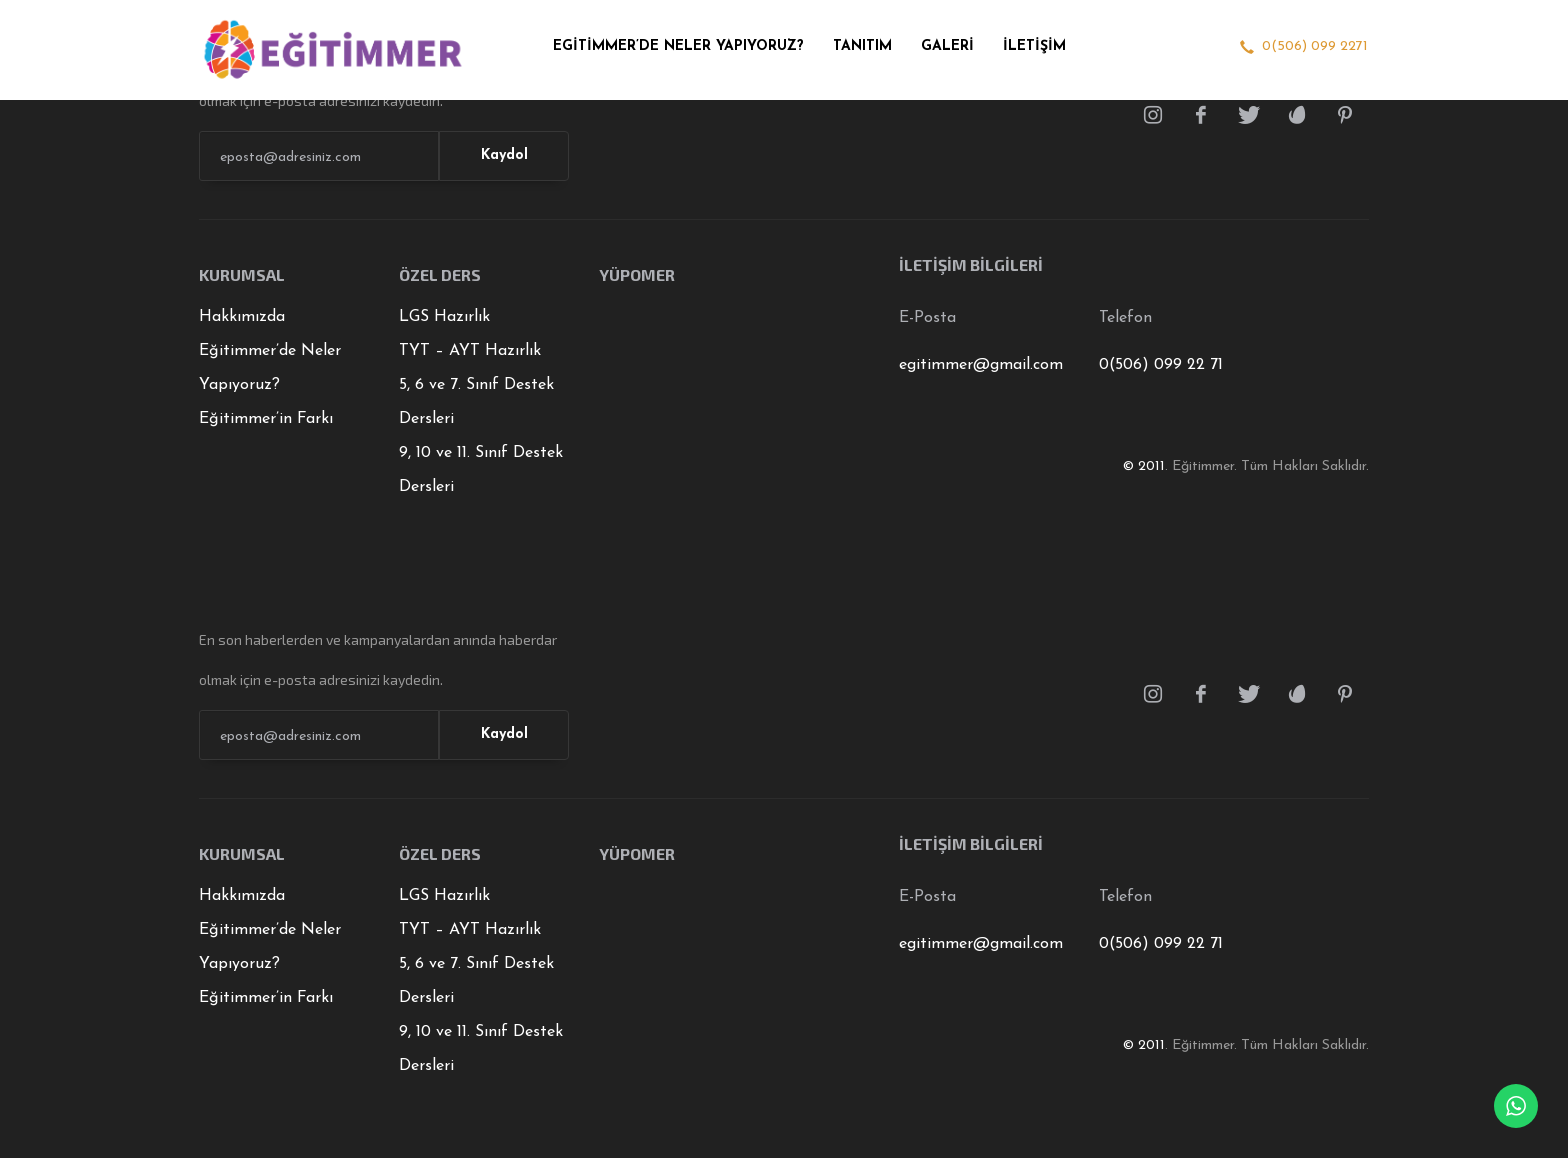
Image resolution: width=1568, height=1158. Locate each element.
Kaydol (504, 155)
